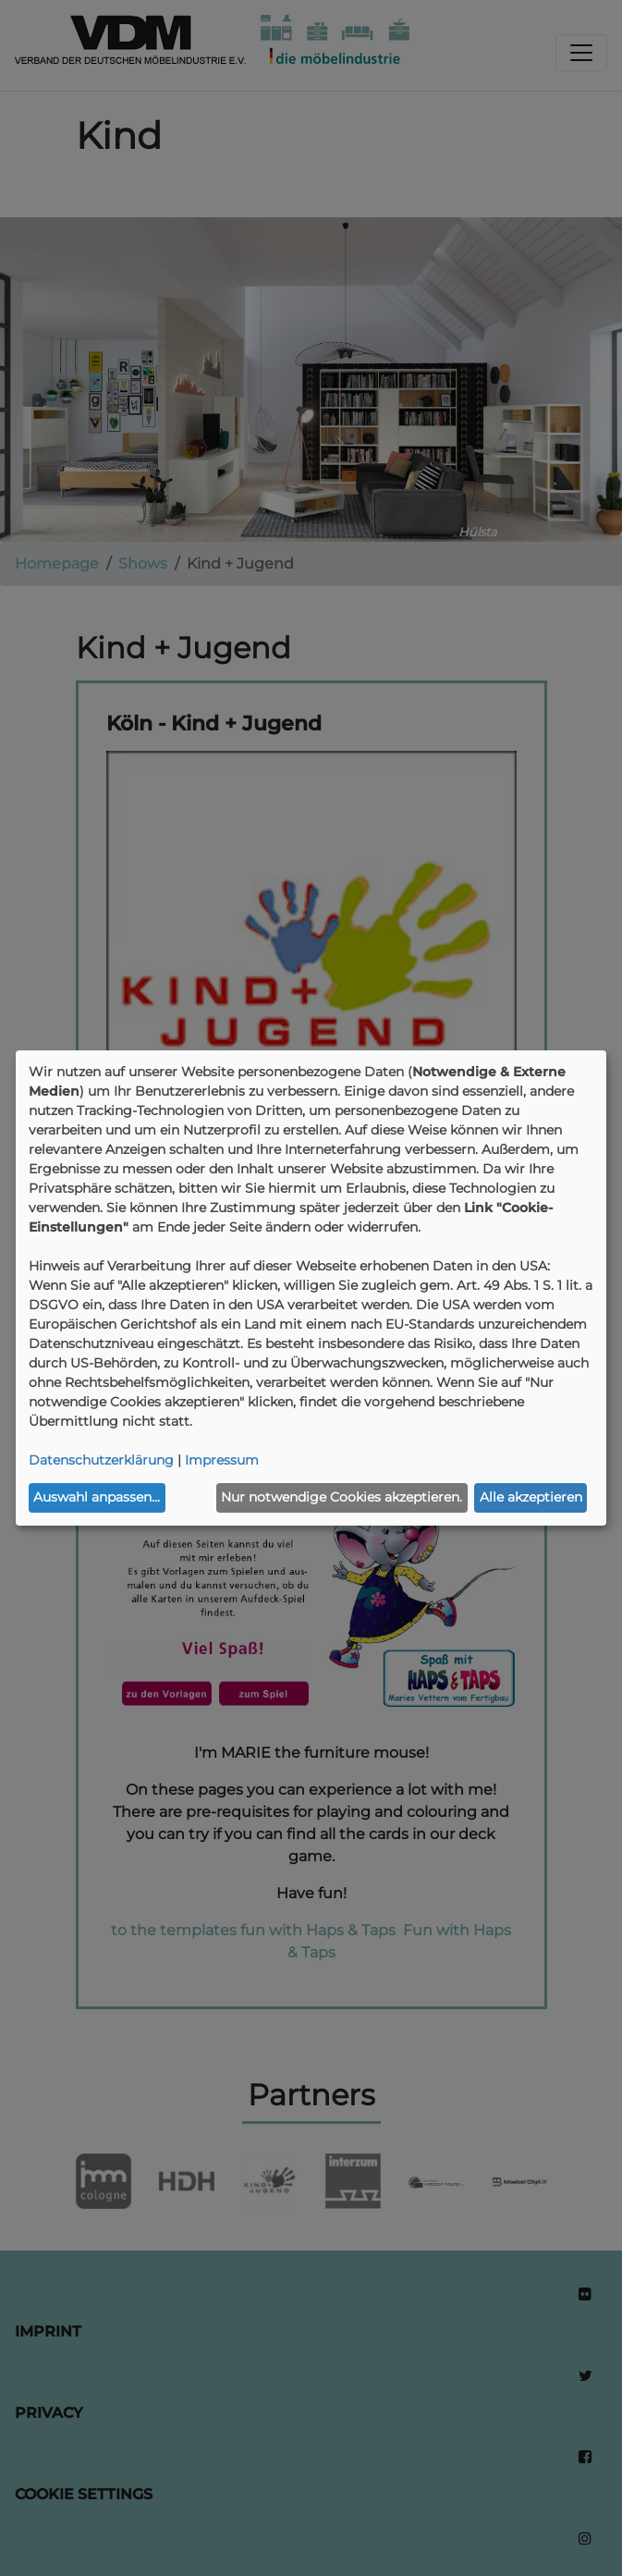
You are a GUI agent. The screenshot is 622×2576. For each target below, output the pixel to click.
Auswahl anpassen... (96, 1497)
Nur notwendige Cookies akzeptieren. (341, 1497)
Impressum (222, 1460)
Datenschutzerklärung (101, 1460)
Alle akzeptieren (531, 1497)
